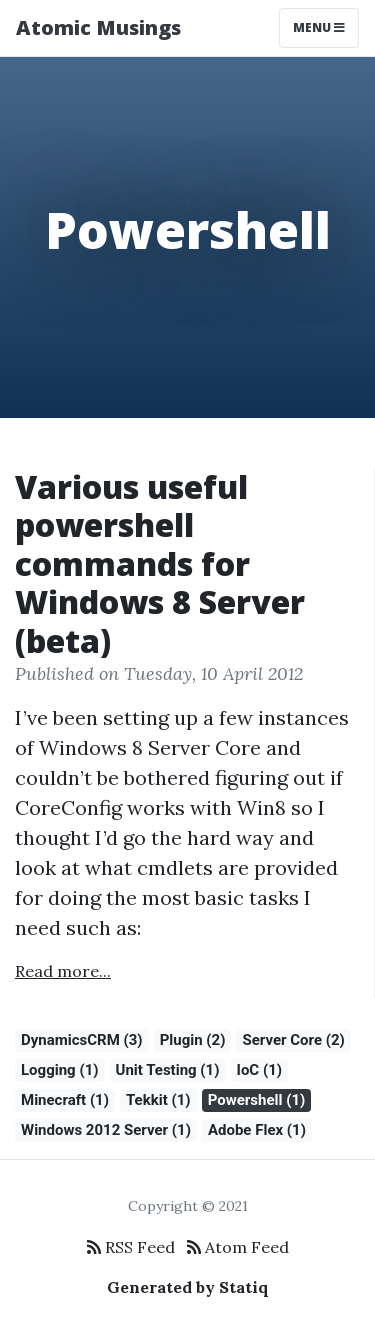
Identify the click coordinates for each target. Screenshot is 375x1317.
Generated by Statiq (188, 1287)
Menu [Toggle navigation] (319, 27)
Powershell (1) (257, 1100)
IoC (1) (260, 1070)
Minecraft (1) (65, 1100)
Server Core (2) (293, 1040)
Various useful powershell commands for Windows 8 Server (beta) (160, 563)
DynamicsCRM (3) (82, 1040)
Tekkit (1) (158, 1100)
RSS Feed (131, 1247)
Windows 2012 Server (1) (106, 1130)
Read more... (63, 971)
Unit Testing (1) (168, 1070)
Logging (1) (60, 1070)
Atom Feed (238, 1247)
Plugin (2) (193, 1040)
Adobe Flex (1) (257, 1130)
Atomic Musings (98, 27)
